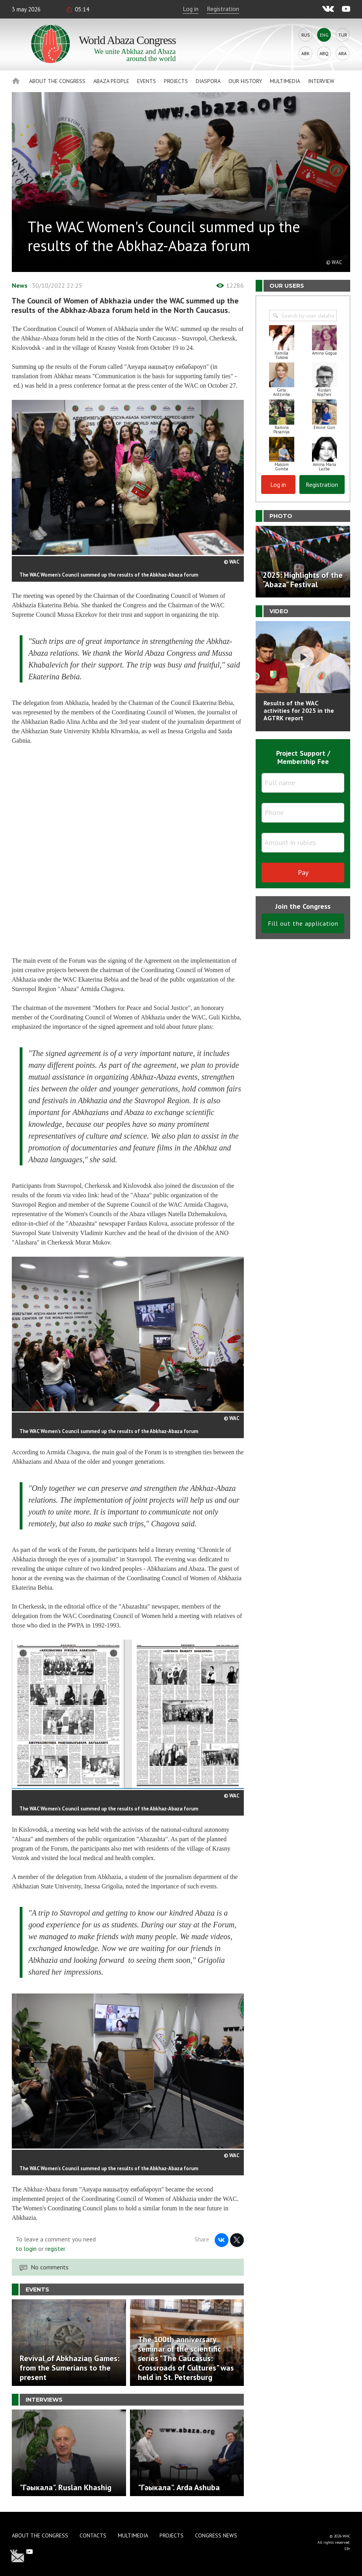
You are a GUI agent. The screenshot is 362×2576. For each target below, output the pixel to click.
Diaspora (208, 81)
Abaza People (111, 81)
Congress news (216, 2535)
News (20, 285)
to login (26, 2248)
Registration (223, 9)
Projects (176, 81)
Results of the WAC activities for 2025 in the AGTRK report (299, 710)
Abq (324, 53)
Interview (321, 81)
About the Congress (57, 81)
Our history (245, 81)
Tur (342, 35)
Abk (305, 53)
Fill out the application (303, 923)
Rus (305, 35)
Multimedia (285, 81)
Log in (191, 9)
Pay (303, 872)
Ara (342, 53)
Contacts (93, 2535)
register (55, 2248)
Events (146, 81)
